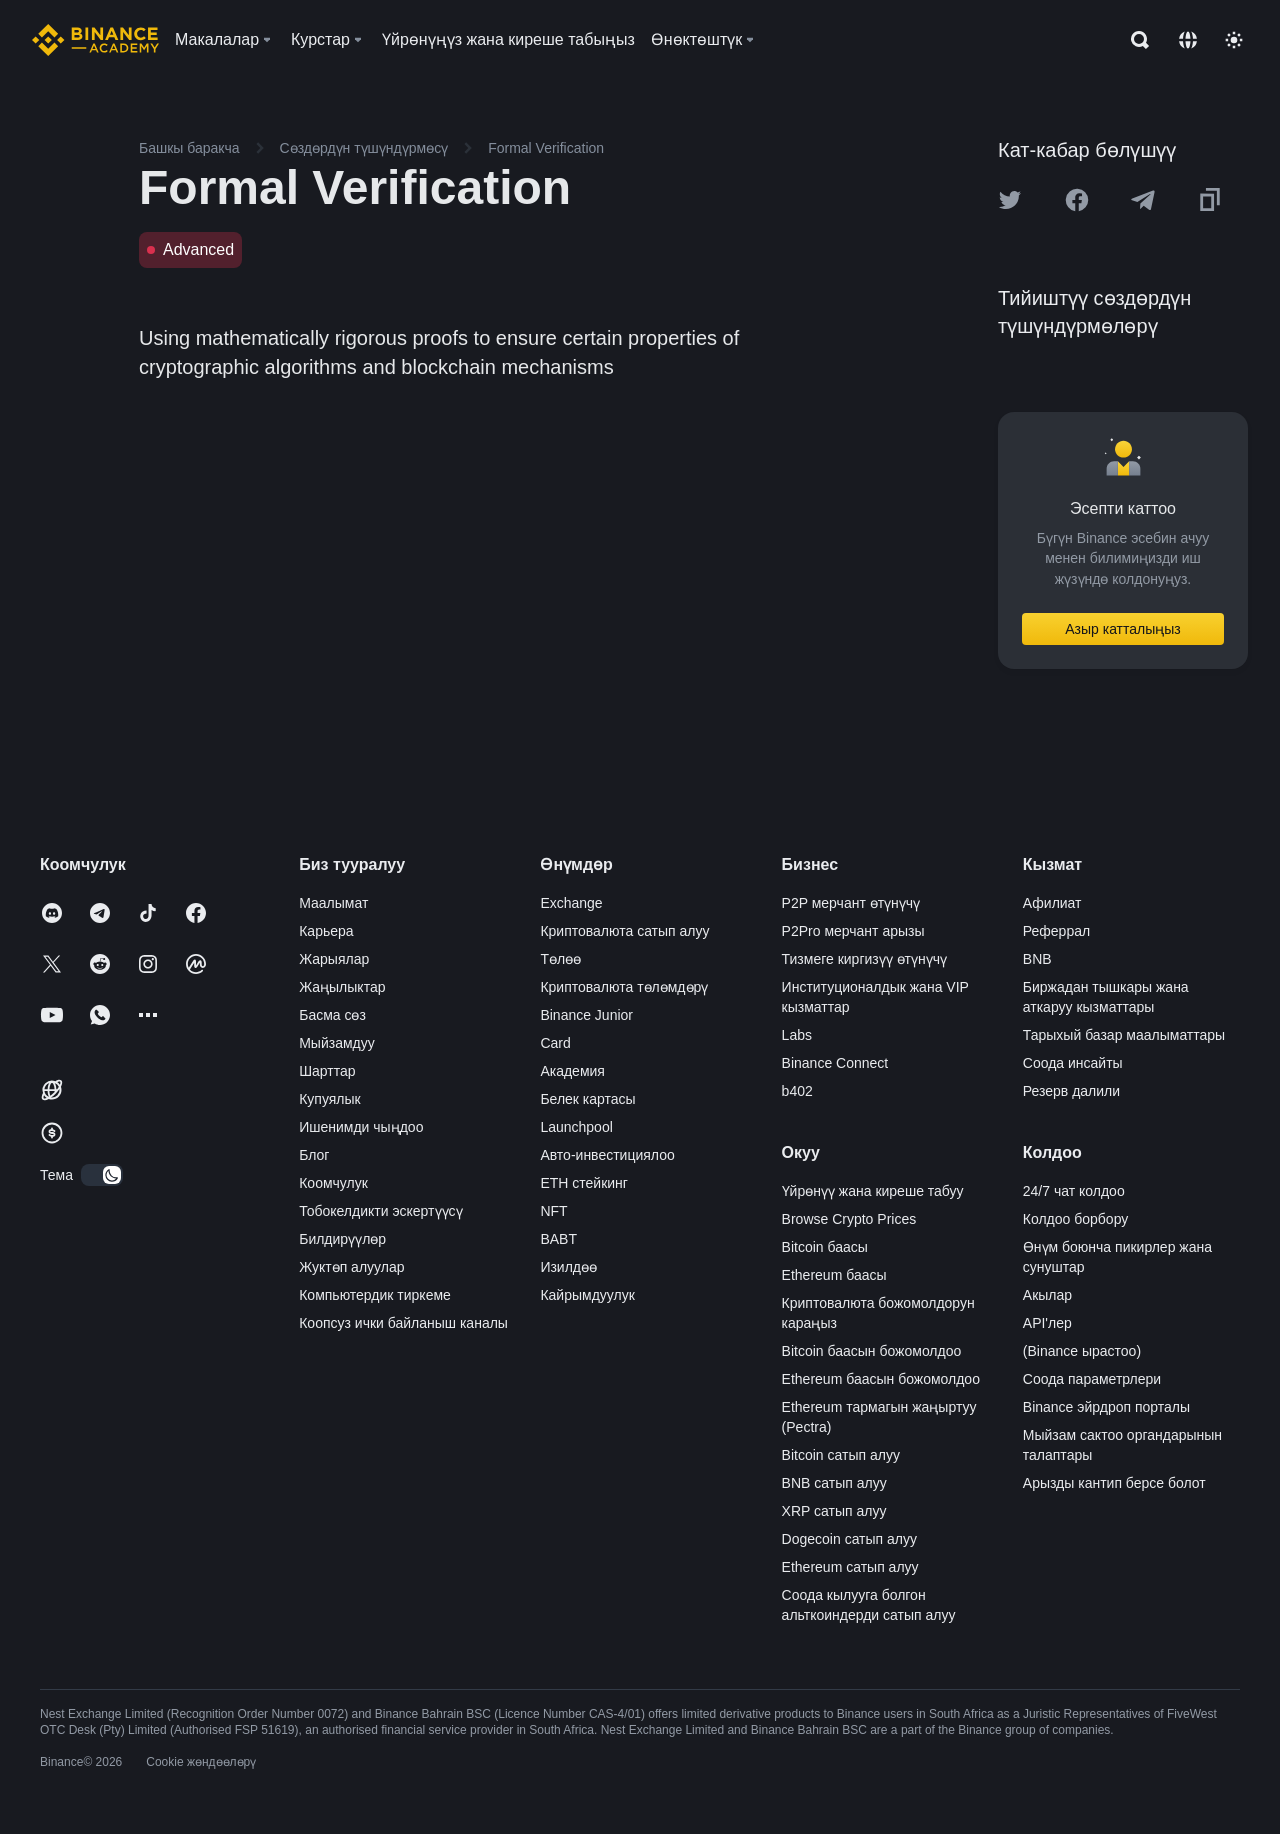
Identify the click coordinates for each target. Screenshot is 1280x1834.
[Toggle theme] (1234, 40)
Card (555, 1043)
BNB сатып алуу (834, 1483)
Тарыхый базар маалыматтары (1124, 1035)
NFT (553, 1211)
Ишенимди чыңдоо (361, 1127)
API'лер (1047, 1323)
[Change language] (1188, 40)
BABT (558, 1239)
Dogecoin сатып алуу (849, 1539)
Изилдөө (568, 1267)
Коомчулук (333, 1183)
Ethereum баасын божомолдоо (881, 1379)
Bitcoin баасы (825, 1247)
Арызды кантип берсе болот (1114, 1483)
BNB (1037, 959)
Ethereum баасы (834, 1275)
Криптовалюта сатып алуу (624, 931)
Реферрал (1056, 931)
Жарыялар (334, 959)
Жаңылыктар (342, 987)
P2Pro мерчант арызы (853, 931)
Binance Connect (835, 1063)
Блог (314, 1155)
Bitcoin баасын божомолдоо (872, 1351)
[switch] (102, 1175)
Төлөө (560, 959)
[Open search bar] (1134, 40)
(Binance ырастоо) (1082, 1351)
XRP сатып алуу (834, 1511)
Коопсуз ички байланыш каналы (403, 1323)
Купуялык (330, 1099)
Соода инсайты (1073, 1063)
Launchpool (576, 1127)
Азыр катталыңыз (1123, 629)
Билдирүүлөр (342, 1239)
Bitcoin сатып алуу (841, 1455)
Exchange (571, 903)
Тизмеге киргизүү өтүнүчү (864, 959)
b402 (797, 1091)
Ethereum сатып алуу (850, 1567)
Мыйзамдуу (337, 1043)
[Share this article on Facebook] (1077, 200)
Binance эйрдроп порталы (1106, 1407)
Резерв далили (1071, 1091)
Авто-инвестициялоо (607, 1155)
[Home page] (95, 40)
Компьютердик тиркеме (375, 1295)
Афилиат (1052, 903)
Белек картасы (587, 1099)
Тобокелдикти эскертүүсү (380, 1211)
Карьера (326, 931)
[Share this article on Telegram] (1143, 200)
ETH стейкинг (584, 1183)
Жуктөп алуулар (351, 1267)
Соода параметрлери (1092, 1379)
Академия (572, 1071)
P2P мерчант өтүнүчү (851, 903)
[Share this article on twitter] (1010, 200)
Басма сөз (332, 1015)
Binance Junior (586, 1015)
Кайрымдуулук (587, 1295)
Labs (797, 1035)
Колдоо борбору (1075, 1219)
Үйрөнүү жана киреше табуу (873, 1191)
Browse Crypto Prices (849, 1219)
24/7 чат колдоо (1074, 1191)
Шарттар (327, 1071)
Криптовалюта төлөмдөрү (624, 987)
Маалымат (333, 903)
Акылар (1047, 1295)
